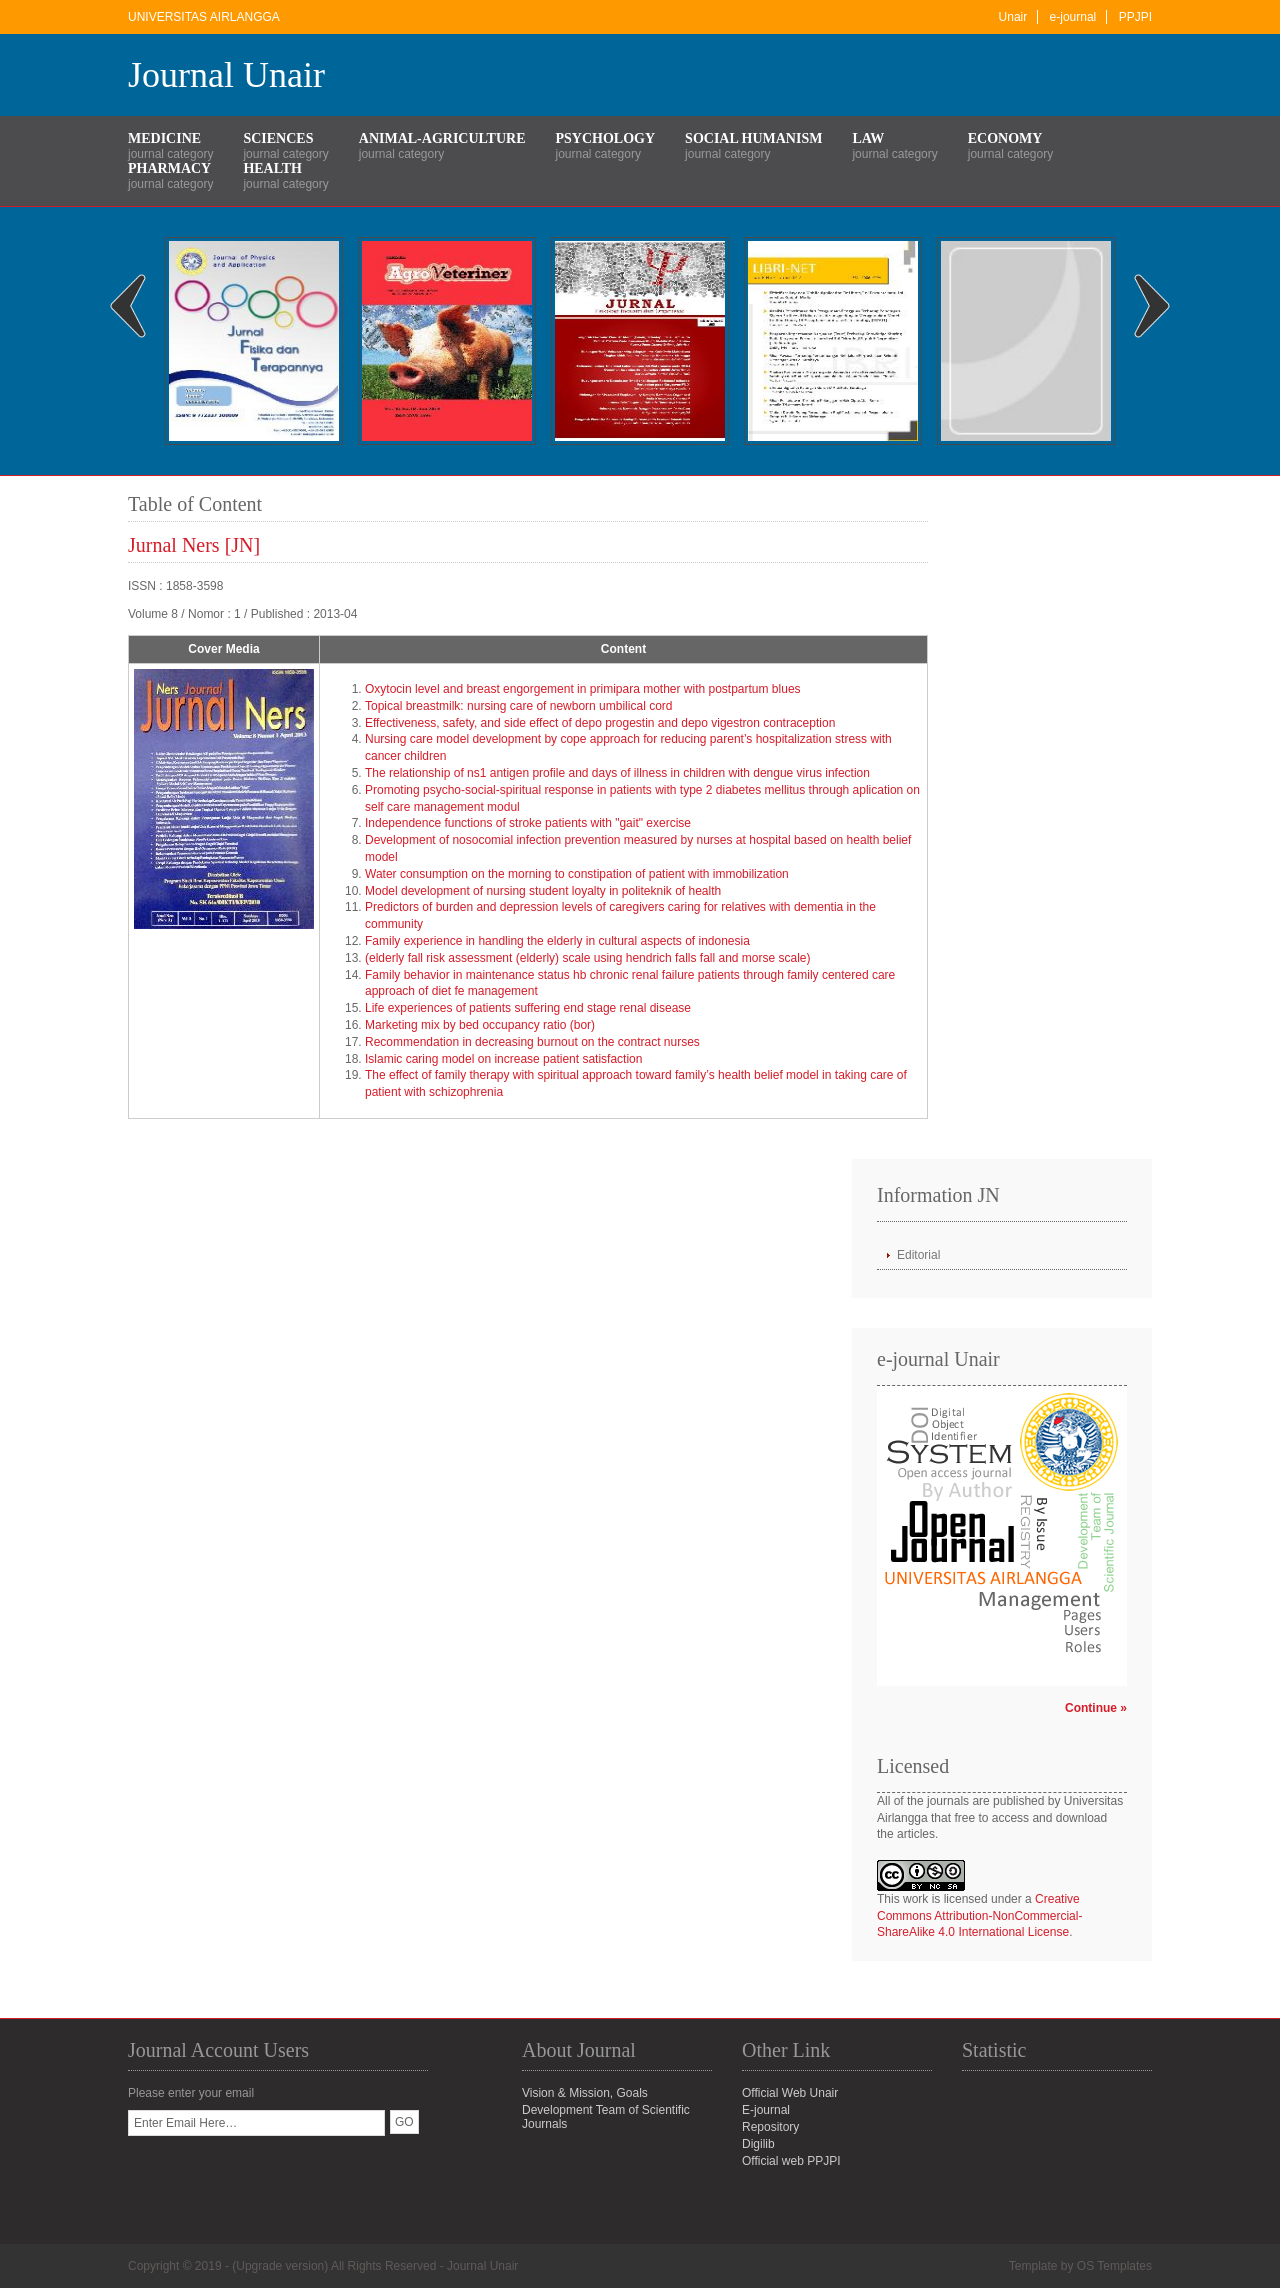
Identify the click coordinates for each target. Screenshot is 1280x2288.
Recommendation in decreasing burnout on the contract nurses (532, 1042)
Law (868, 138)
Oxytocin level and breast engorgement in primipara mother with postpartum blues (583, 689)
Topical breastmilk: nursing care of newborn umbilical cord (518, 706)
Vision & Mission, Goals (585, 2093)
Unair (1013, 17)
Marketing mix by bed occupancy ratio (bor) (480, 1025)
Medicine (164, 138)
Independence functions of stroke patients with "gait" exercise (528, 823)
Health (272, 168)
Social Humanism (753, 138)
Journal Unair (226, 75)
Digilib (758, 2144)
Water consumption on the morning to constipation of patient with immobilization (577, 874)
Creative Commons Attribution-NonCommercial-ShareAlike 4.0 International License (979, 1916)
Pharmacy (169, 168)
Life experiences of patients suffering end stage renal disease (528, 1008)
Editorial (918, 1255)
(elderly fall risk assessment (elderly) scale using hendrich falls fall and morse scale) (588, 958)
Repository (770, 2127)
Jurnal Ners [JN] (194, 545)
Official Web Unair (790, 2093)
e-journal (1073, 17)
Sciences (278, 138)
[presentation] (280, 2175)
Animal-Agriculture (442, 138)
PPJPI (1135, 17)
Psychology (606, 138)
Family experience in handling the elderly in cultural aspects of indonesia (557, 941)
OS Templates (1114, 2266)
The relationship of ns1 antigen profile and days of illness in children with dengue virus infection (617, 773)
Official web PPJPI (791, 2161)
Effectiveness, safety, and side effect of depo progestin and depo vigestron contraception (600, 723)
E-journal (766, 2110)
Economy (1005, 138)
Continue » (1096, 1708)
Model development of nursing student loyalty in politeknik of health (543, 891)
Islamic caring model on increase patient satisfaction (503, 1059)
